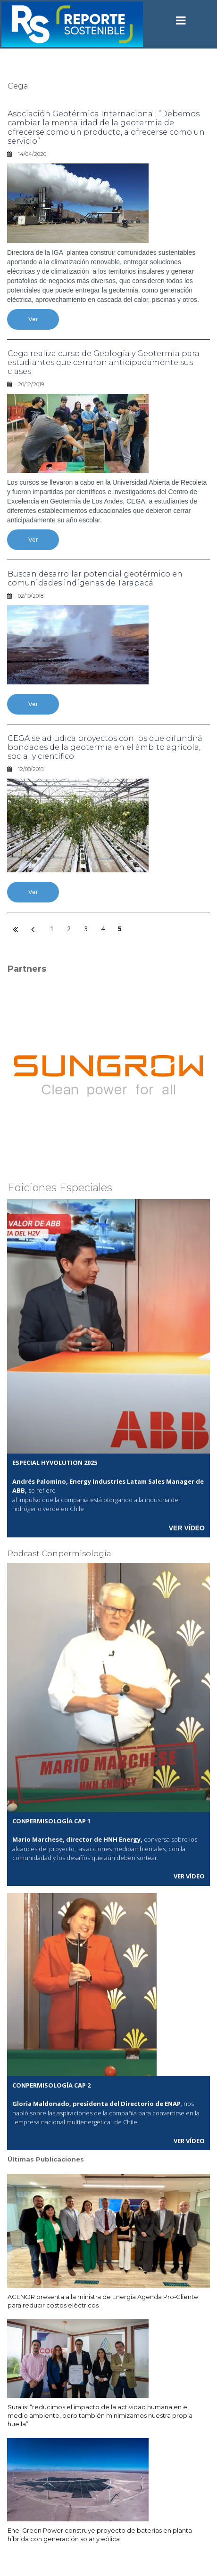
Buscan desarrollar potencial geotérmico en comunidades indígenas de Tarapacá (95, 578)
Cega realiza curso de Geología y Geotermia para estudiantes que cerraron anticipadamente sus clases (104, 362)
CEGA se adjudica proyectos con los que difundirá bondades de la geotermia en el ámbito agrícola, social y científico (105, 747)
